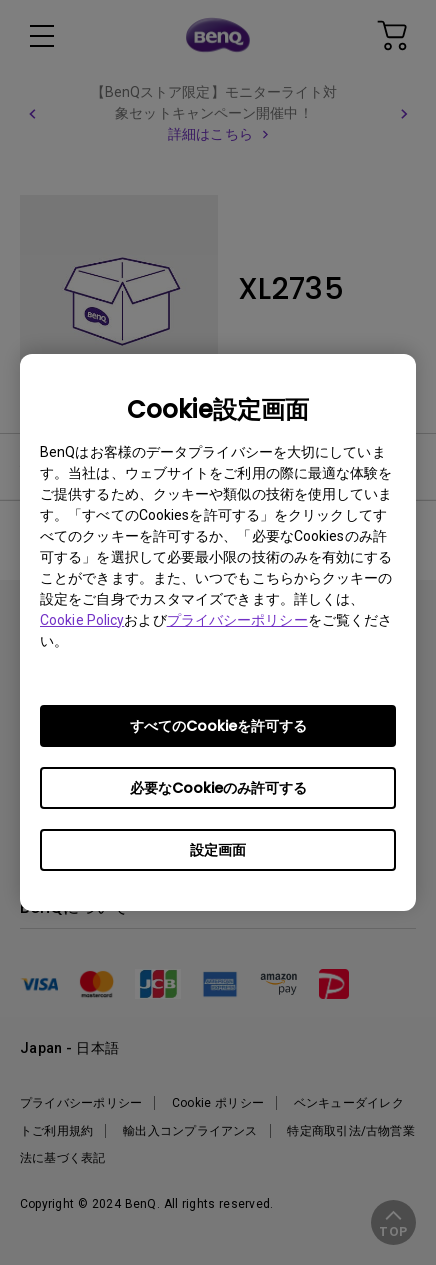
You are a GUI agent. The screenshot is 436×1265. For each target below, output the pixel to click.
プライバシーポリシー (237, 620)
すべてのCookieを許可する (218, 726)
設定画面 (218, 850)
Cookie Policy (82, 620)
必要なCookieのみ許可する (218, 788)
